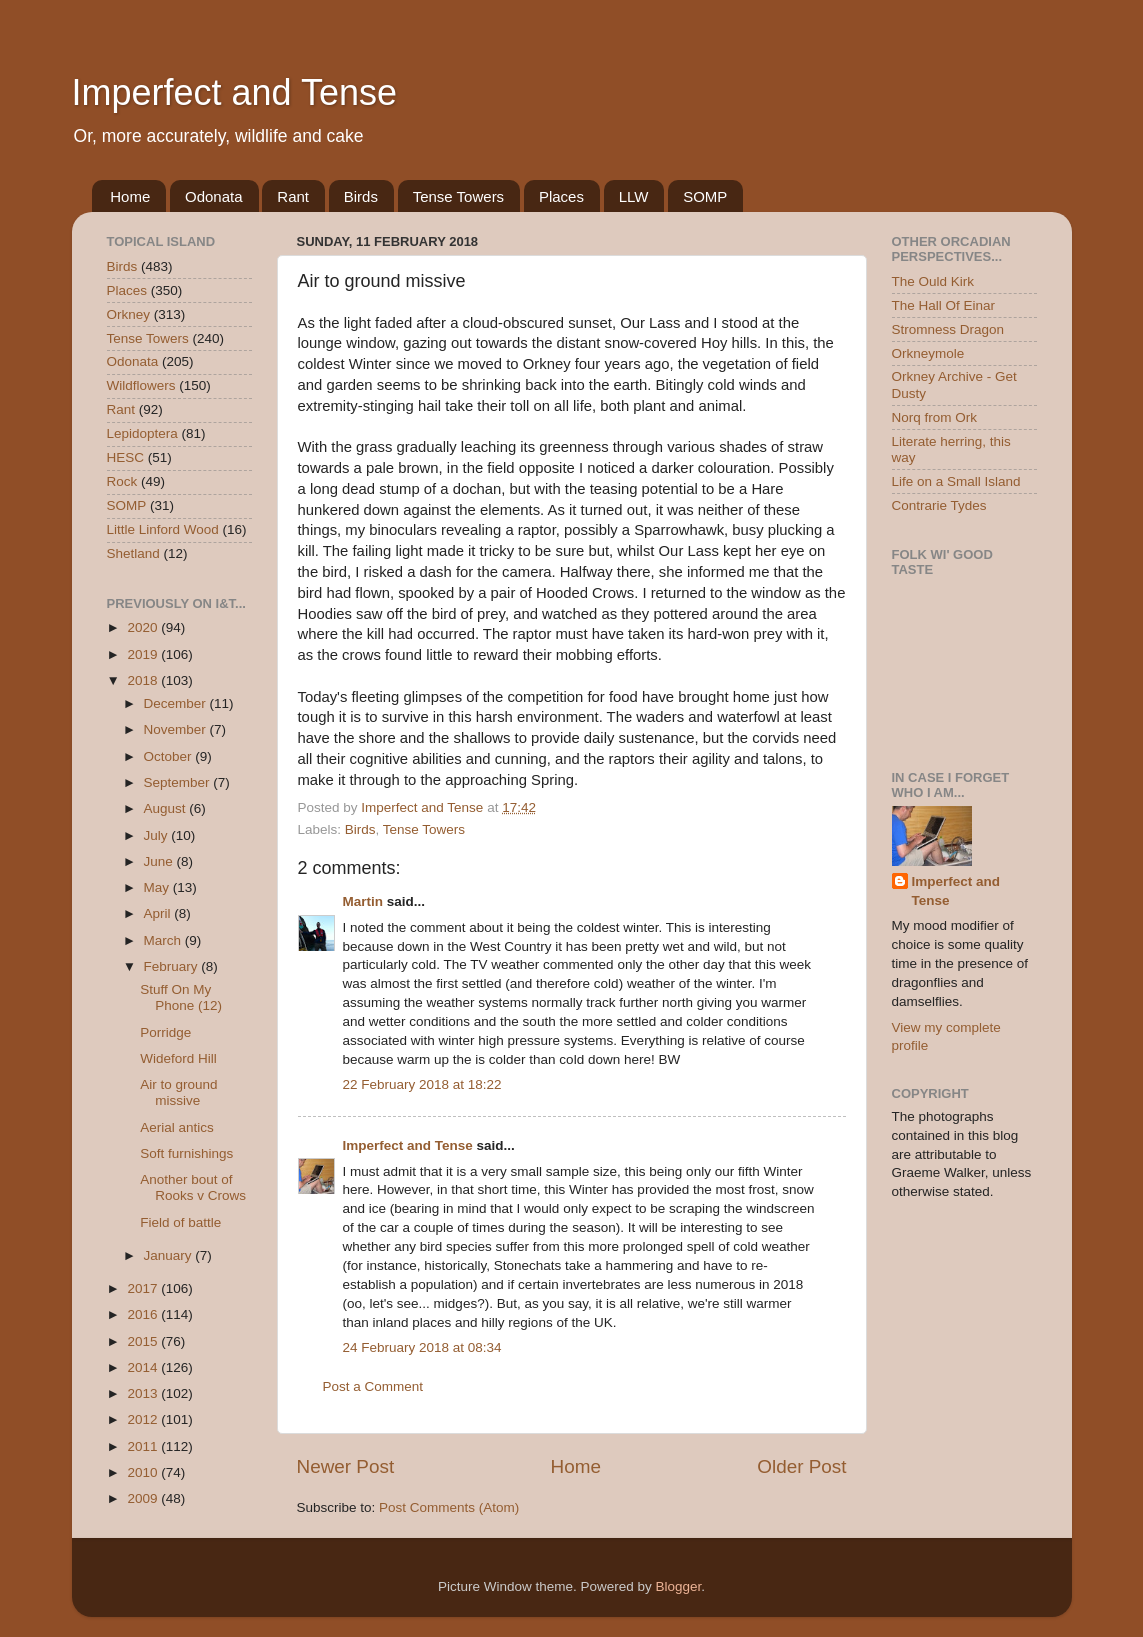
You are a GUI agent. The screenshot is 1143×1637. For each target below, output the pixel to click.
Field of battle (180, 1222)
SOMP (705, 196)
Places (561, 196)
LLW (634, 196)
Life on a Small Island (956, 481)
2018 (144, 680)
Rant (293, 196)
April (159, 913)
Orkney (129, 314)
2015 (144, 1341)
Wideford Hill (178, 1058)
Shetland (133, 553)
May (158, 887)
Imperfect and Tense (235, 92)
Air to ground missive (178, 1092)
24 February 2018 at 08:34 (422, 1347)
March (164, 940)
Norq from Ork (935, 417)
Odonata (214, 196)
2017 (144, 1288)
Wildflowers (141, 385)
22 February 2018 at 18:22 (422, 1084)
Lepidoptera (142, 433)
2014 (144, 1367)
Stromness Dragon (948, 329)
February (173, 966)
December (177, 703)
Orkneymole (928, 353)
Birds (361, 196)
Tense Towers (458, 196)
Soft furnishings (186, 1153)
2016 (144, 1314)
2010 (144, 1472)
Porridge (165, 1032)
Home (130, 196)
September (179, 782)
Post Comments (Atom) (449, 1507)
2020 (144, 627)
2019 (144, 654)
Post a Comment (373, 1386)
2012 (144, 1419)
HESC (126, 457)
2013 (144, 1393)
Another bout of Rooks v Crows (193, 1187)
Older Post (801, 1466)
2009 (144, 1498)
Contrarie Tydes (939, 505)
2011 (144, 1446)
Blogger (679, 1586)
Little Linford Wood (163, 529)
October (170, 756)
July (158, 835)
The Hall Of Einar (944, 305)
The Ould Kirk (933, 281)
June (160, 861)
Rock (122, 481)
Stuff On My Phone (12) (181, 997)
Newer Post (346, 1466)
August (167, 808)
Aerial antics (177, 1127)
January (170, 1255)
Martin (363, 901)
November (177, 729)
